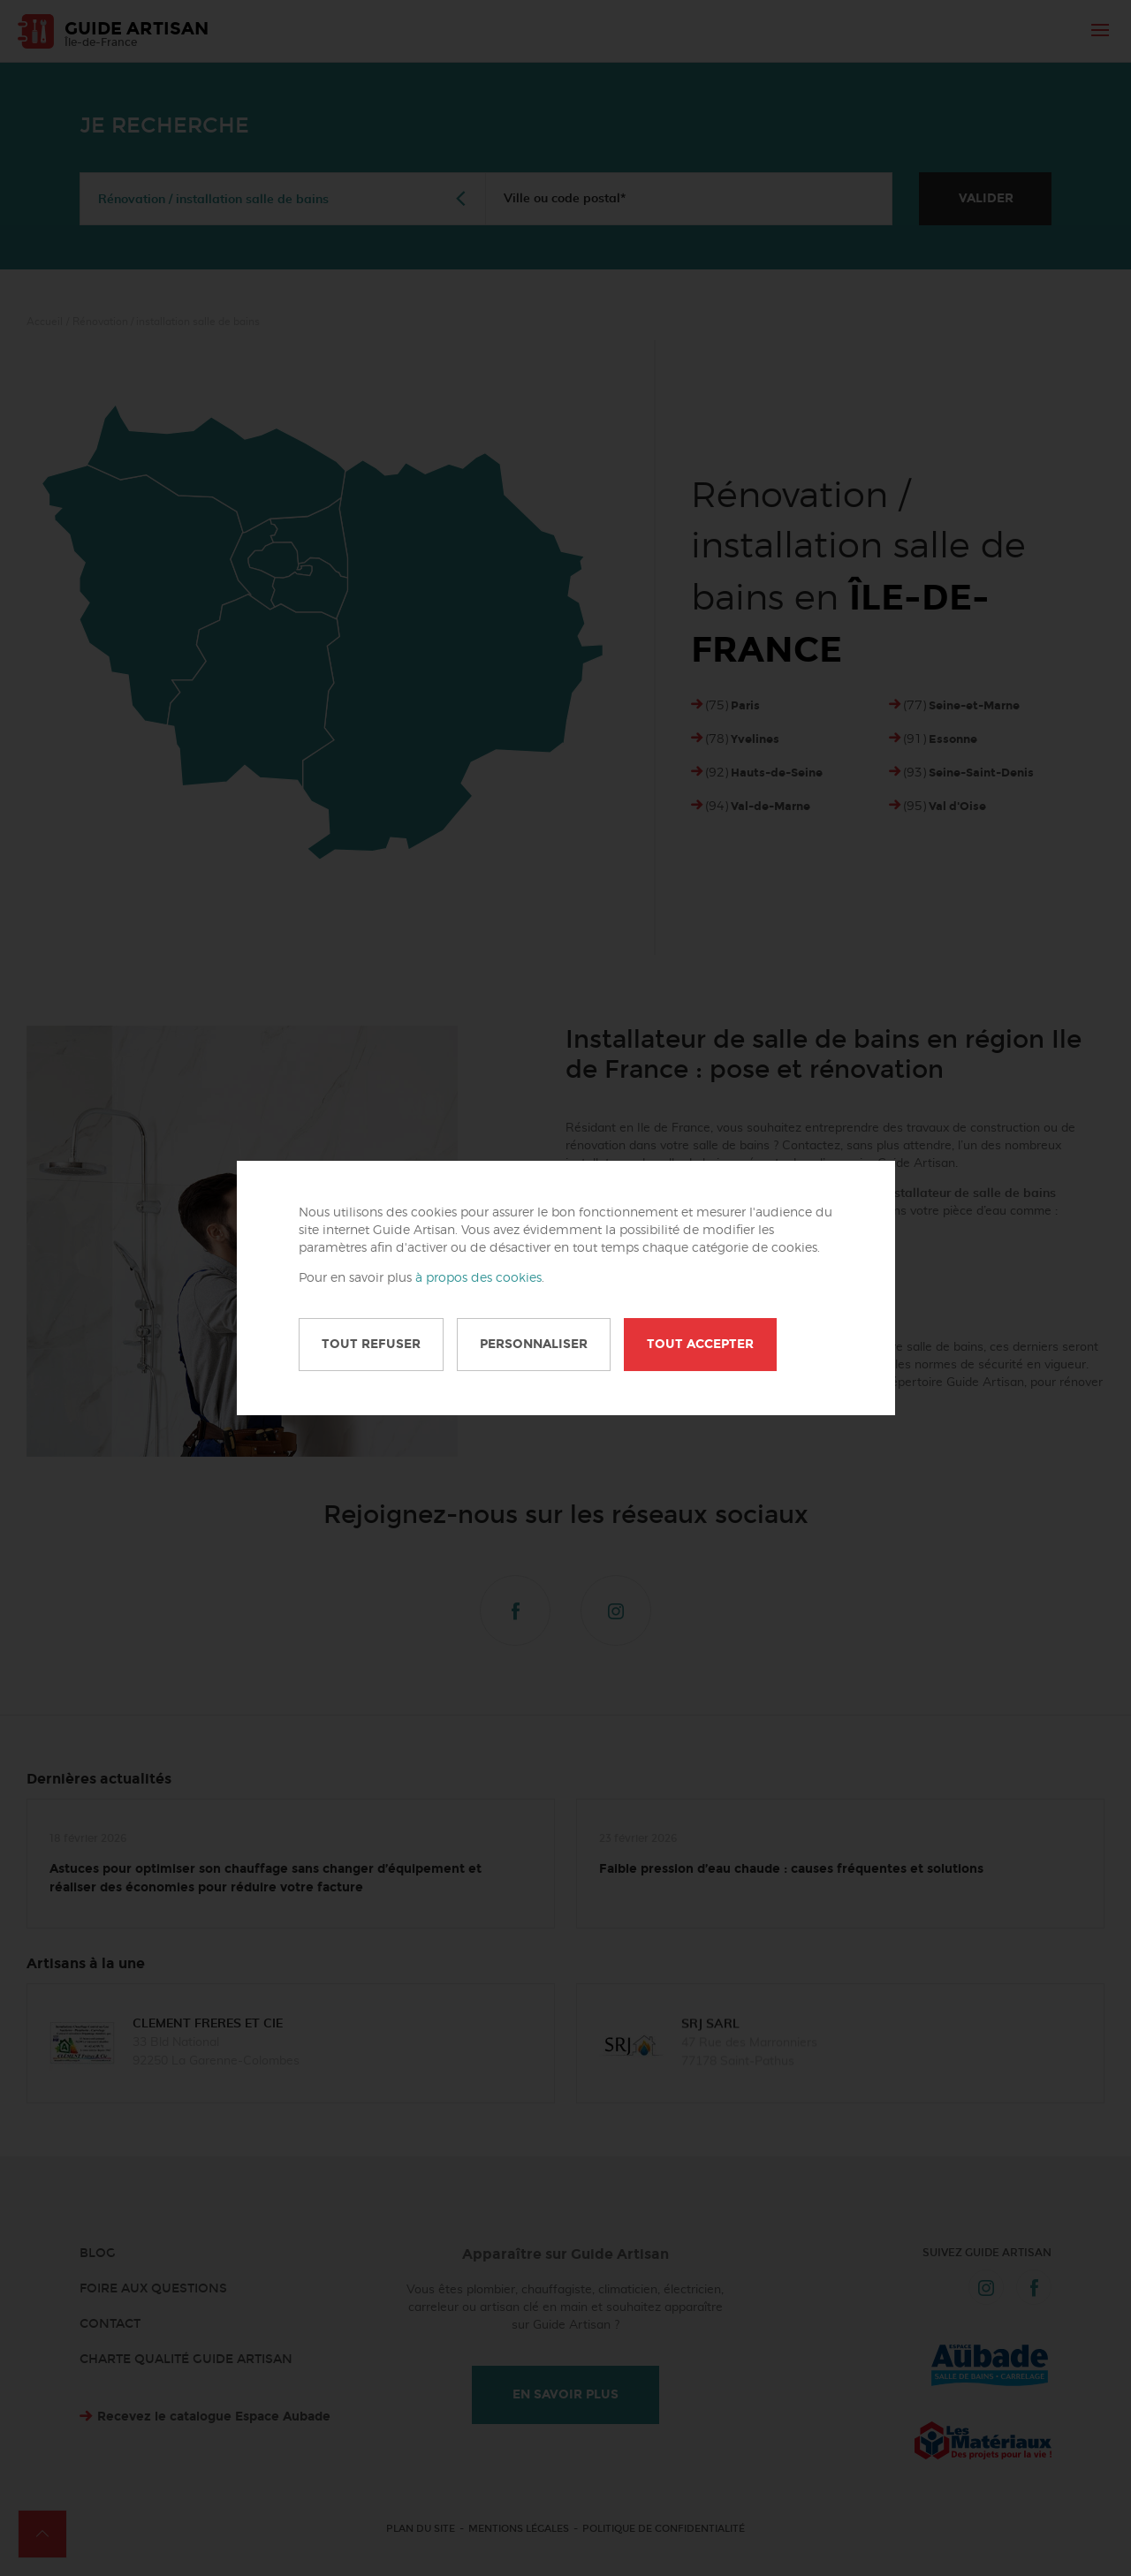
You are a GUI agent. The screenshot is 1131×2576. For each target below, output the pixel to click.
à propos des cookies (478, 1278)
